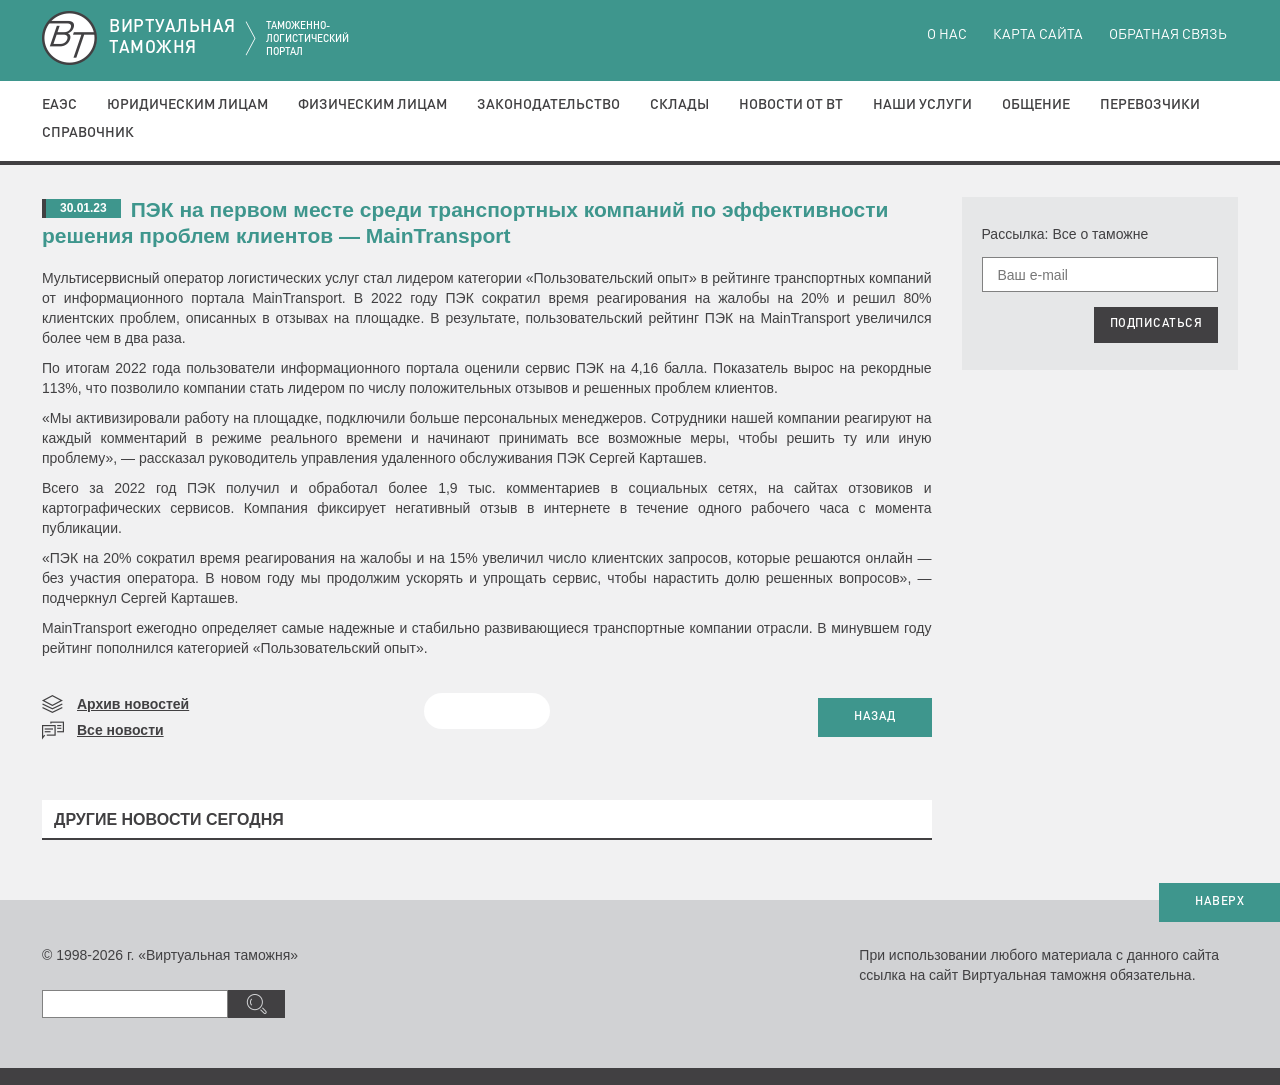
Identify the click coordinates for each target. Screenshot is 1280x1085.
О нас (947, 35)
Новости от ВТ (791, 105)
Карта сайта (1038, 35)
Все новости (120, 730)
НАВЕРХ (1219, 902)
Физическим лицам (372, 105)
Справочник (88, 133)
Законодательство (548, 105)
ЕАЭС (59, 105)
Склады (679, 105)
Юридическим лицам (187, 105)
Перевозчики (1150, 105)
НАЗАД (875, 717)
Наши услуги (922, 105)
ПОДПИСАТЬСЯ (1156, 324)
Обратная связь (1168, 35)
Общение (1036, 105)
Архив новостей (133, 704)
